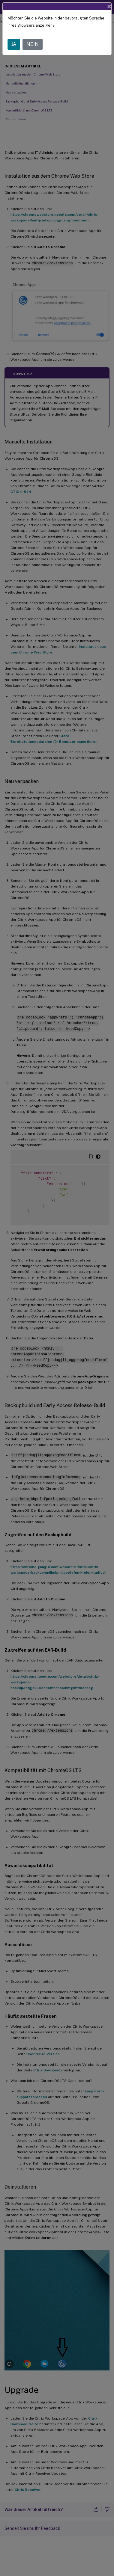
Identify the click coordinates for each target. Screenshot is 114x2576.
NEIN (32, 44)
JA (13, 44)
